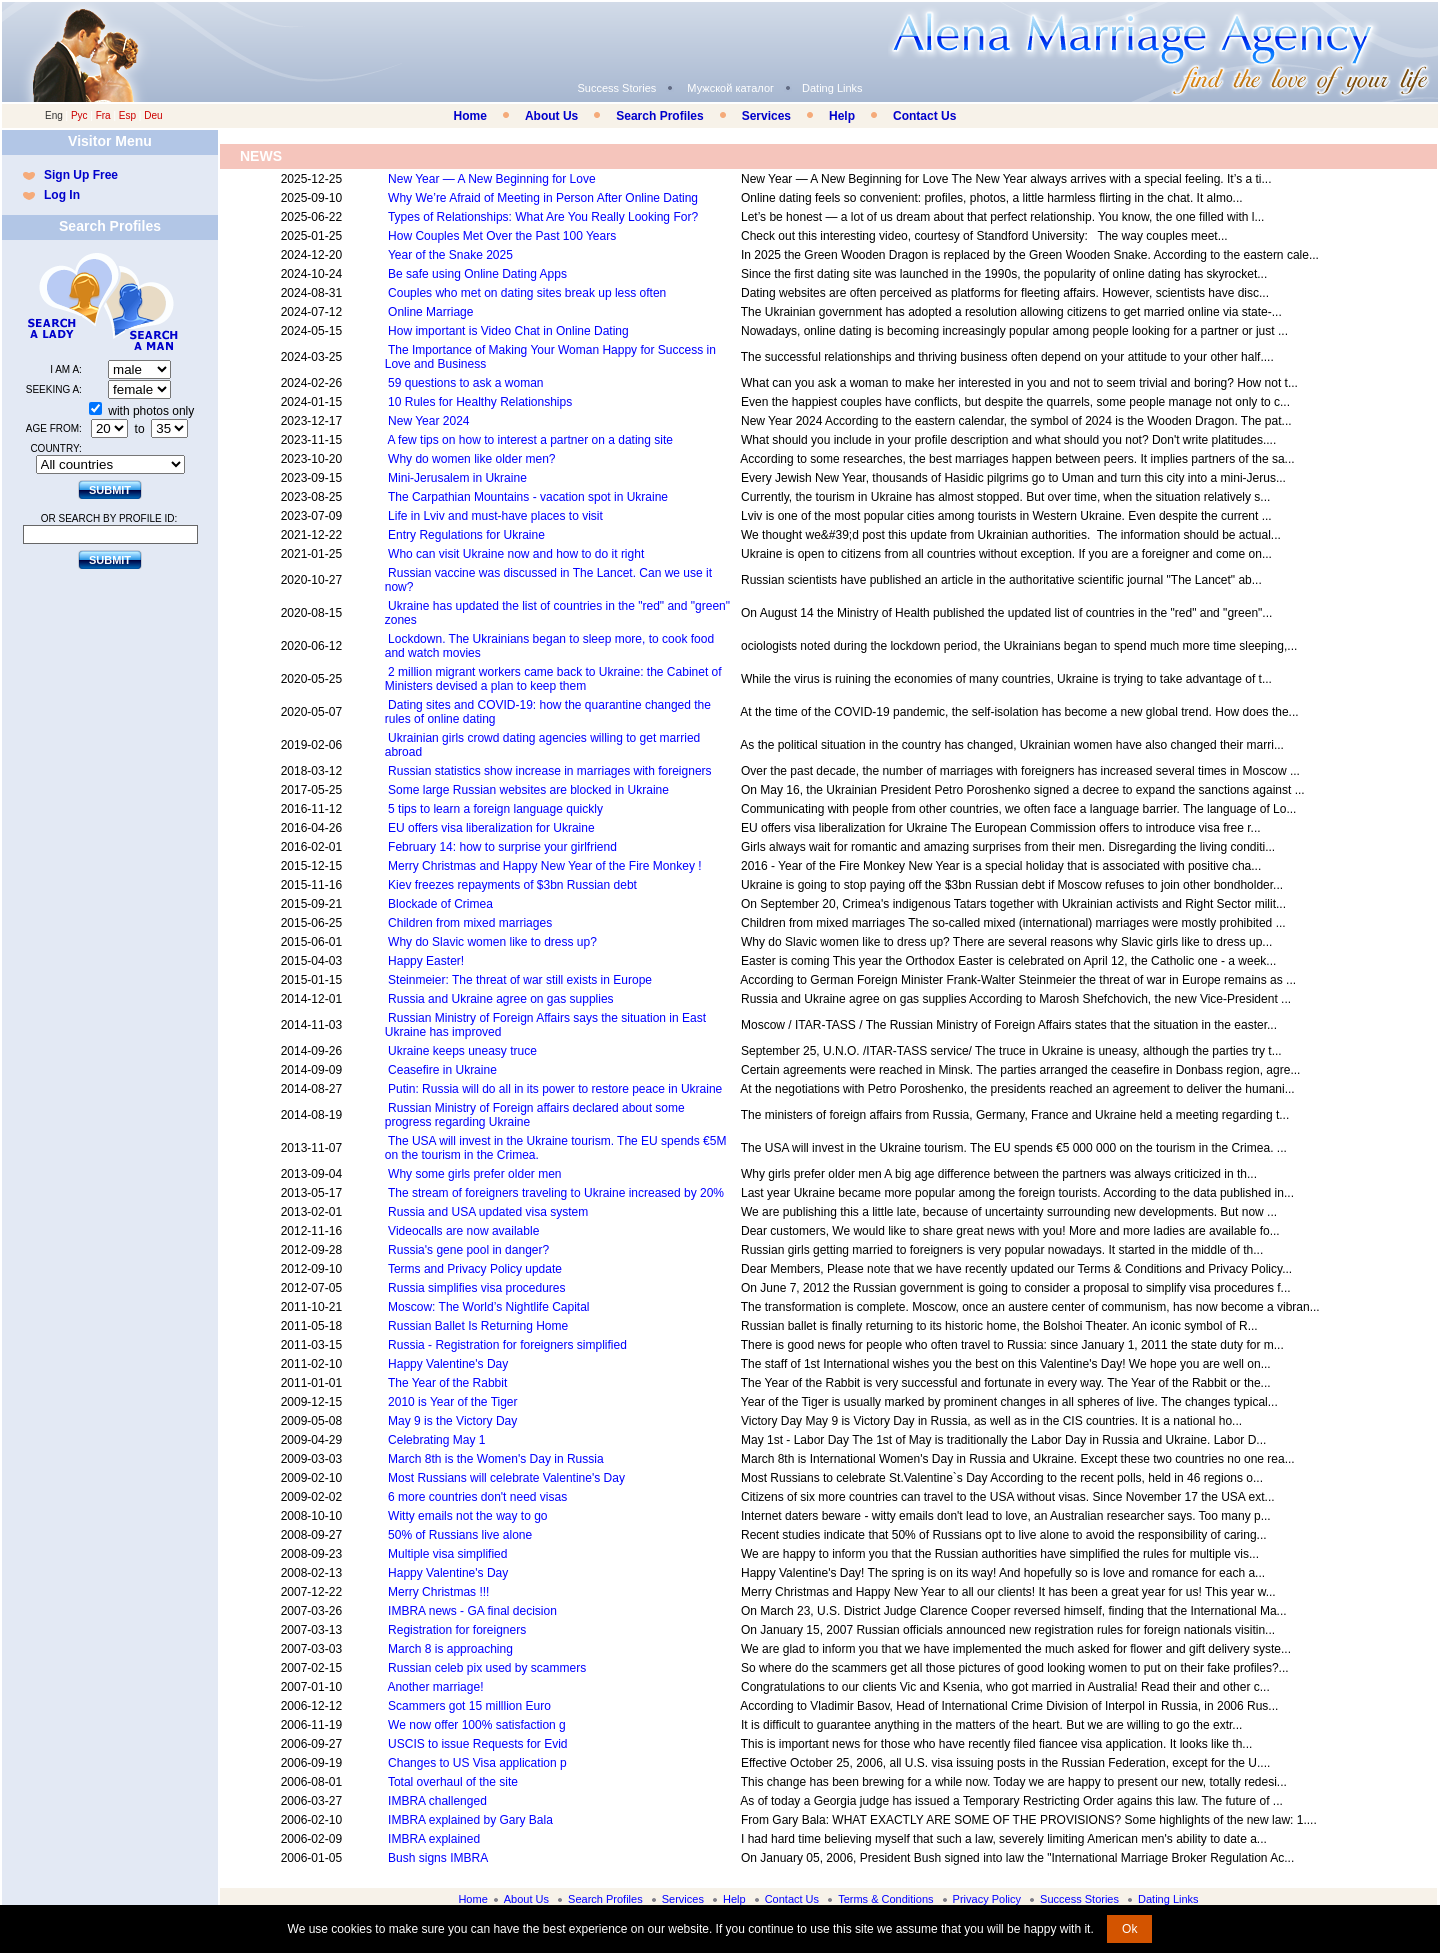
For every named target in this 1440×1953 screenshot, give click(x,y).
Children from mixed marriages (470, 923)
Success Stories (616, 88)
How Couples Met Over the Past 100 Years (502, 236)
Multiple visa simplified (447, 1554)
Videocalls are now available (463, 1231)
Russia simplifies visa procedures (476, 1288)
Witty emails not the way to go (467, 1516)
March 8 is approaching (450, 1649)
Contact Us (924, 116)
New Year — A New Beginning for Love (491, 179)
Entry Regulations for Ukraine (466, 535)
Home (470, 116)
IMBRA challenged (437, 1801)
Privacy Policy (987, 1899)
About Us (551, 116)
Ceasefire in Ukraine (442, 1070)
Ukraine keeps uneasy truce (462, 1051)
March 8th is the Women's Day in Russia (495, 1459)
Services (766, 116)
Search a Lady (64, 302)
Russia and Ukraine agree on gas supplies (500, 999)
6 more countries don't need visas (477, 1497)
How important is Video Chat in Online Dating (508, 331)
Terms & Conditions (885, 1899)
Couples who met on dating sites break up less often (527, 293)
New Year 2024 (428, 421)
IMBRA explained (434, 1839)
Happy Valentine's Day (448, 1364)
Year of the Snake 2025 (450, 255)
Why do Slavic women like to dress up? (492, 942)
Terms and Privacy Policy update (475, 1269)
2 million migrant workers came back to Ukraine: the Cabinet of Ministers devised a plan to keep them (553, 679)
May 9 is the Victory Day (452, 1421)
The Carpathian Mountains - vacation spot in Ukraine (528, 497)
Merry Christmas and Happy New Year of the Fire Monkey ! (544, 866)
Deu (153, 115)
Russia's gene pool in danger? (468, 1250)
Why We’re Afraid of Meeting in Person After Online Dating (543, 198)
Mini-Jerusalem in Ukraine (457, 478)
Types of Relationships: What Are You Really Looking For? (543, 217)
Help (842, 116)
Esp (127, 115)
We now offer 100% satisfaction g (477, 1725)
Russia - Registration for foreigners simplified (507, 1345)
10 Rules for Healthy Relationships (480, 402)
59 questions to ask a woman (465, 383)
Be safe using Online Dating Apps (477, 274)
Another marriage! (435, 1687)
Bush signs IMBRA (438, 1858)
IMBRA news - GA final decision (472, 1611)
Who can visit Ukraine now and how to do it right (516, 554)
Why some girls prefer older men (474, 1174)
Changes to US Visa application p (477, 1763)
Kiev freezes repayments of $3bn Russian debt (512, 885)
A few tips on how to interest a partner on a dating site (530, 440)
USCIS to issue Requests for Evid (477, 1744)
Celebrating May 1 (436, 1440)
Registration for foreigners (457, 1630)
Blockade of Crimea (440, 904)
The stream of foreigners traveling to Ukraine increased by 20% (556, 1193)
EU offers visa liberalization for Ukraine (491, 828)
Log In (62, 195)
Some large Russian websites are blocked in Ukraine (528, 790)
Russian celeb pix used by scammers (487, 1668)
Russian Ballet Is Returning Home (478, 1326)
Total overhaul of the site (453, 1782)
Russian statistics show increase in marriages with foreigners (549, 771)
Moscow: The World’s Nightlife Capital (488, 1307)
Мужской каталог (730, 88)
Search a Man (149, 302)
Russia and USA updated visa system (488, 1212)
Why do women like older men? (471, 459)
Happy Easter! (426, 961)
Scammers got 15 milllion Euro (469, 1706)
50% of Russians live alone (460, 1535)
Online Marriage (430, 312)
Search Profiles (659, 116)
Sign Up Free (81, 175)
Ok (1129, 1929)
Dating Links (832, 88)
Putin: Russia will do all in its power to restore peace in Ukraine (555, 1089)
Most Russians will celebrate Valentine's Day (506, 1478)
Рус (79, 115)
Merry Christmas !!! (438, 1592)
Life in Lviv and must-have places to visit (495, 516)
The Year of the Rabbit (447, 1383)
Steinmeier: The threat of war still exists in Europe (520, 980)
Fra (103, 115)
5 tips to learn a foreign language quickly (495, 809)
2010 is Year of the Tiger (452, 1402)
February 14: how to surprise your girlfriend (502, 847)
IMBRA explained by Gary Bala (470, 1820)
